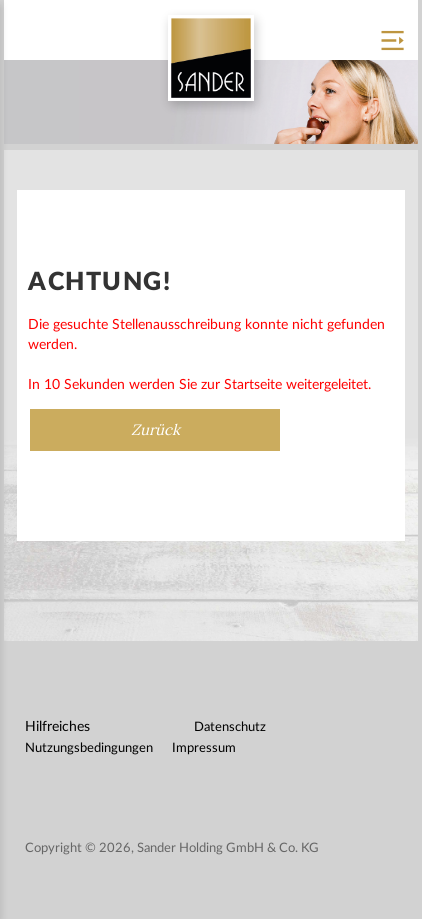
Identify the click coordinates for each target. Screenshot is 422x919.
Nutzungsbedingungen (89, 748)
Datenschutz (230, 727)
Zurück (155, 429)
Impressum (204, 748)
